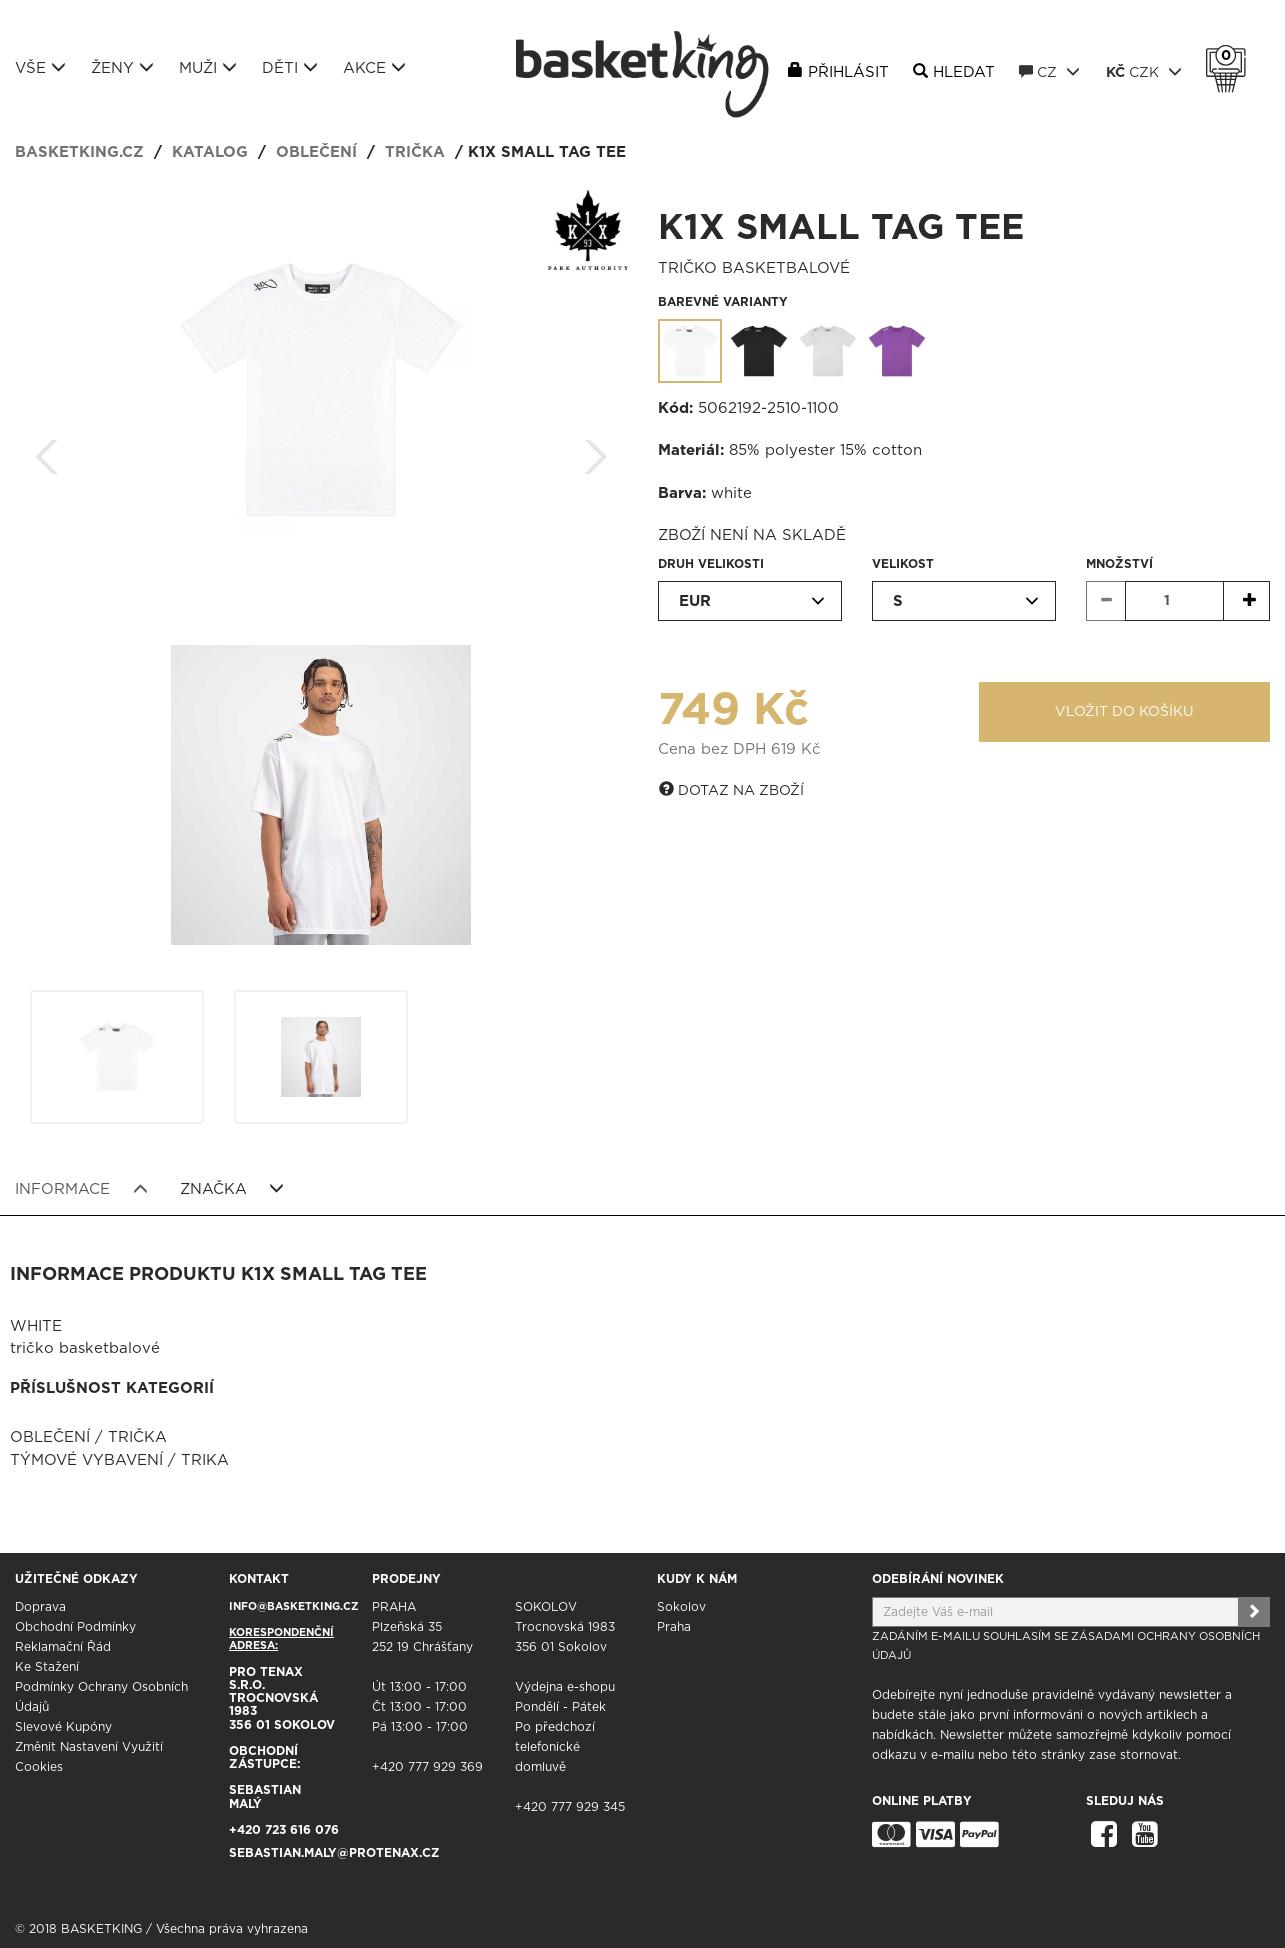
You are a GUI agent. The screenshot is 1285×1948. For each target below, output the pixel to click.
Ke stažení (47, 1667)
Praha (674, 1627)
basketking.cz (79, 152)
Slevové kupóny (63, 1727)
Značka (232, 1189)
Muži (208, 68)
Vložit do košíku (1124, 712)
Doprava (40, 1607)
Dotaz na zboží (731, 790)
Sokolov (681, 1607)
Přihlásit (848, 72)
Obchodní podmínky (75, 1627)
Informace (81, 1189)
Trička (415, 152)
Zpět (47, 450)
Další (596, 450)
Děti (290, 68)
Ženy (122, 68)
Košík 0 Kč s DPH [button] (1231, 56)
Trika (205, 1460)
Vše (40, 68)
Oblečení (316, 152)
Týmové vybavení (86, 1460)
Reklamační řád (63, 1647)
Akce (374, 68)
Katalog (210, 152)
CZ (1049, 72)
